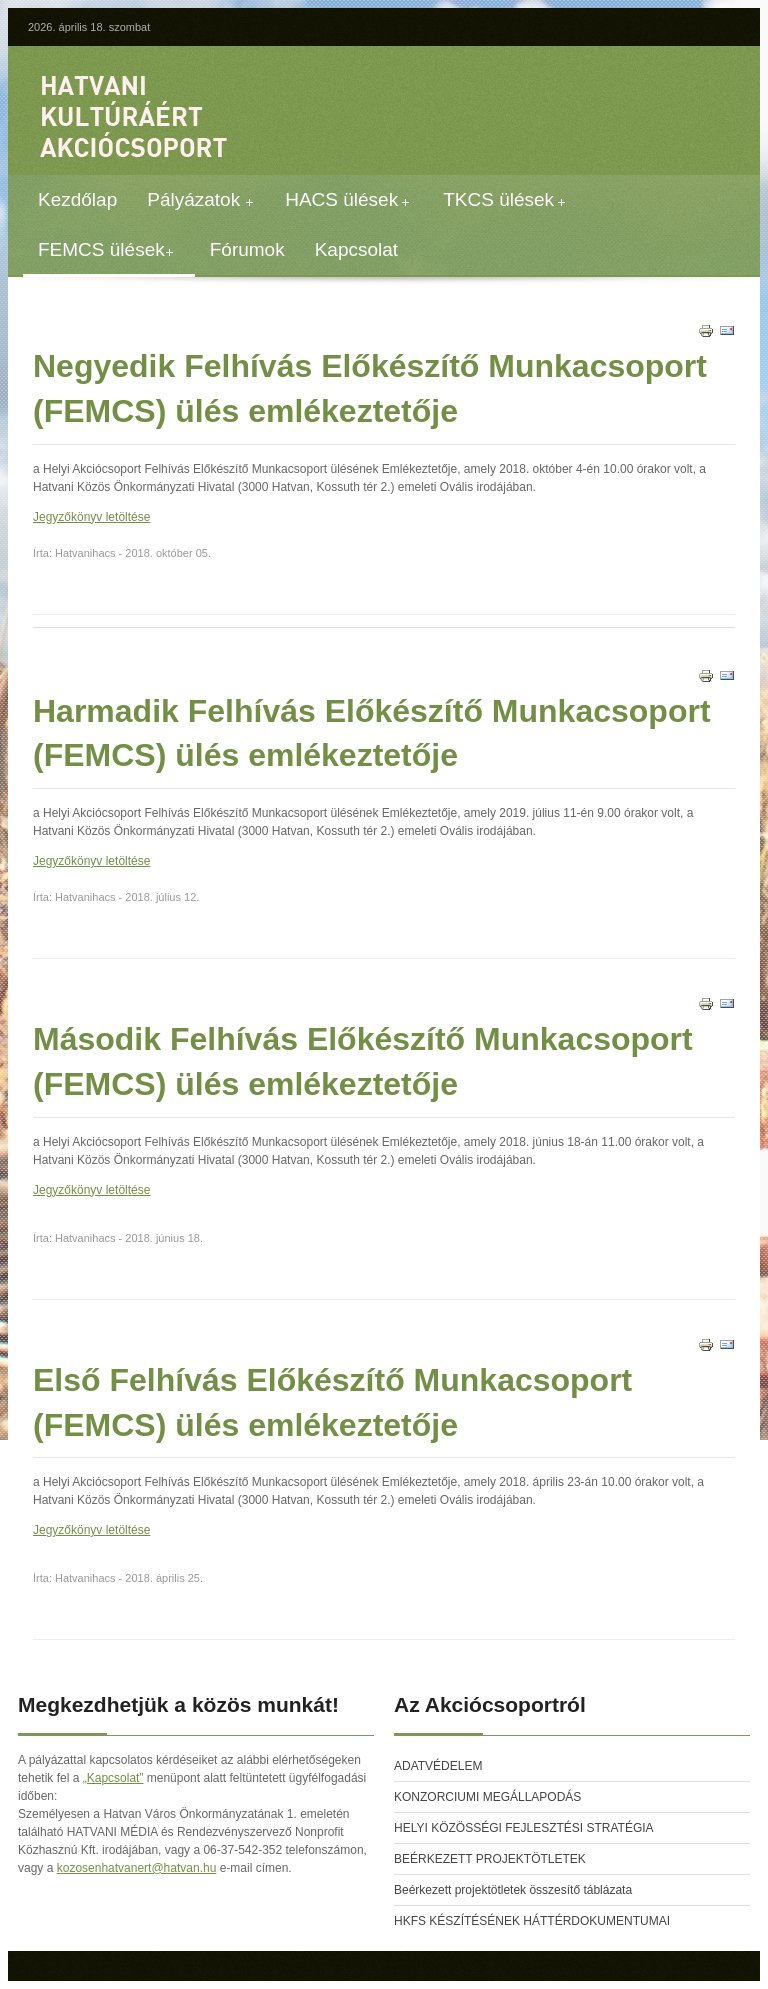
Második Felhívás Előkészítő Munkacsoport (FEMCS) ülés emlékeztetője (363, 1061)
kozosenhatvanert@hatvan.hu (137, 1868)
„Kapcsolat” (113, 1778)
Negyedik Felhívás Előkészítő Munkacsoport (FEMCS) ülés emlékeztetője (370, 388)
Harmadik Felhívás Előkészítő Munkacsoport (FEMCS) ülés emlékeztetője (372, 733)
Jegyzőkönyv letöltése (91, 517)
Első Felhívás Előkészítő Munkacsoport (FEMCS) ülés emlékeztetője (332, 1402)
